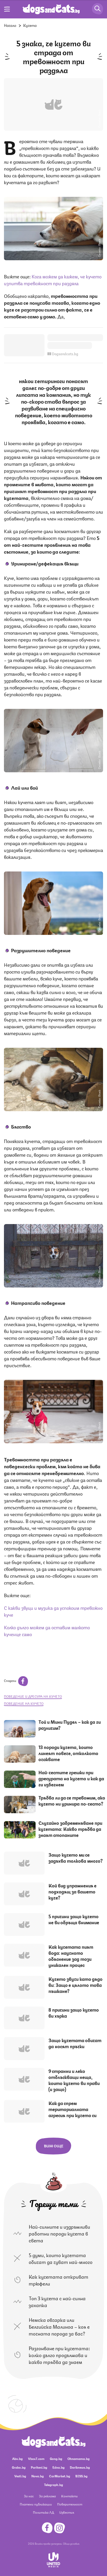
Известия (66, 2512)
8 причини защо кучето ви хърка (73, 2012)
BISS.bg (81, 2476)
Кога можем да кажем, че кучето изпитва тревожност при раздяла (52, 279)
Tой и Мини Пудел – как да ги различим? (69, 1724)
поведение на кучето (23, 1703)
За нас (29, 2496)
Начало (10, 25)
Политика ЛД (43, 2512)
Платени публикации (36, 2504)
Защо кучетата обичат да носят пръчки (74, 2043)
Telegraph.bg (53, 2484)
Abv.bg (17, 2458)
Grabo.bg (19, 2467)
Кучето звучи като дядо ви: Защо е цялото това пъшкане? (75, 1985)
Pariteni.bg (39, 2467)
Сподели (16, 1680)
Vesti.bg (20, 2476)
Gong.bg (56, 2458)
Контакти (69, 2496)
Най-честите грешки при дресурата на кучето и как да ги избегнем (71, 1778)
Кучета (30, 25)
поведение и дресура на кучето (33, 1696)
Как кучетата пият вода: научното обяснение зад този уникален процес (70, 1955)
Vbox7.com (36, 2458)
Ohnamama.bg (78, 2458)
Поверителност (69, 2504)
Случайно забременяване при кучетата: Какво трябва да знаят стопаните (70, 1829)
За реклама (47, 2496)
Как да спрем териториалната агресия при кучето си (72, 2109)
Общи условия (71, 2543)
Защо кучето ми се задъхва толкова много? (75, 1857)
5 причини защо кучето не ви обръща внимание (73, 1919)
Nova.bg (37, 2476)
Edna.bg (58, 2467)
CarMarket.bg (59, 2476)
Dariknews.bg (80, 2467)
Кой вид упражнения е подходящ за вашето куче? (72, 1891)
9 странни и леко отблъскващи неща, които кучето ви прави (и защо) (74, 2080)
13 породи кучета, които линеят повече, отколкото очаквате (68, 1753)
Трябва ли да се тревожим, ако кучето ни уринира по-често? (71, 1800)
